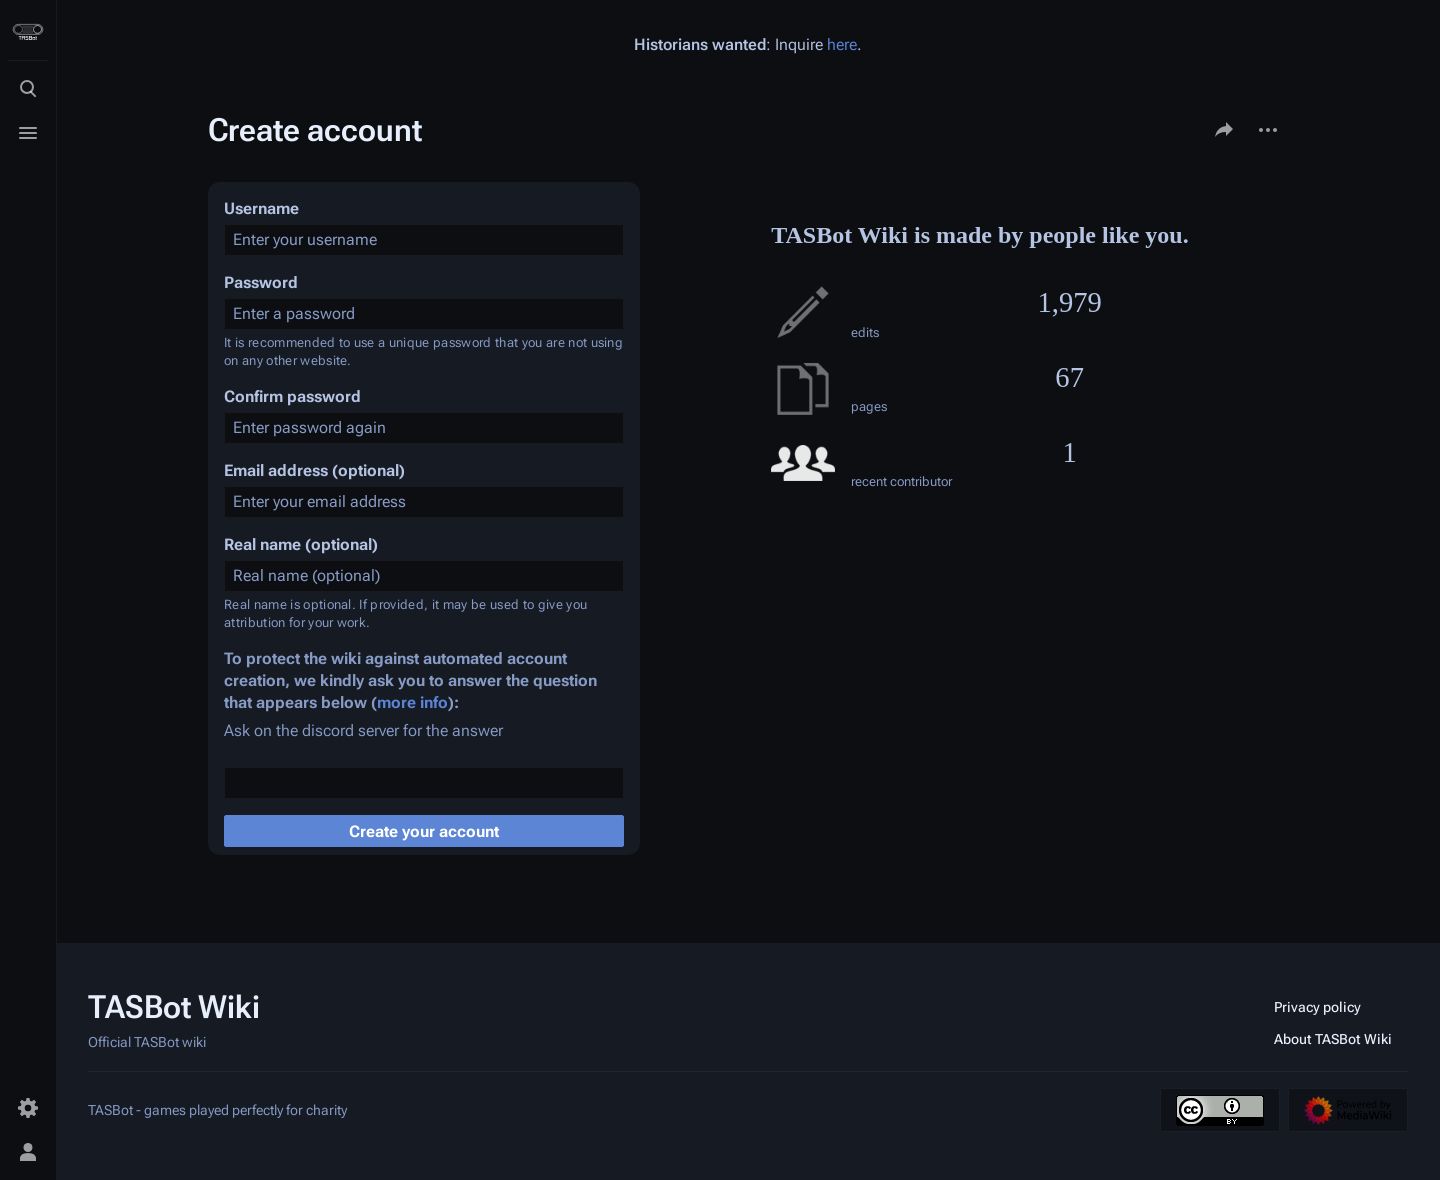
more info (412, 702)
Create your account (424, 831)
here (842, 44)
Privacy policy (1317, 1007)
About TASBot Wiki (1333, 1039)
